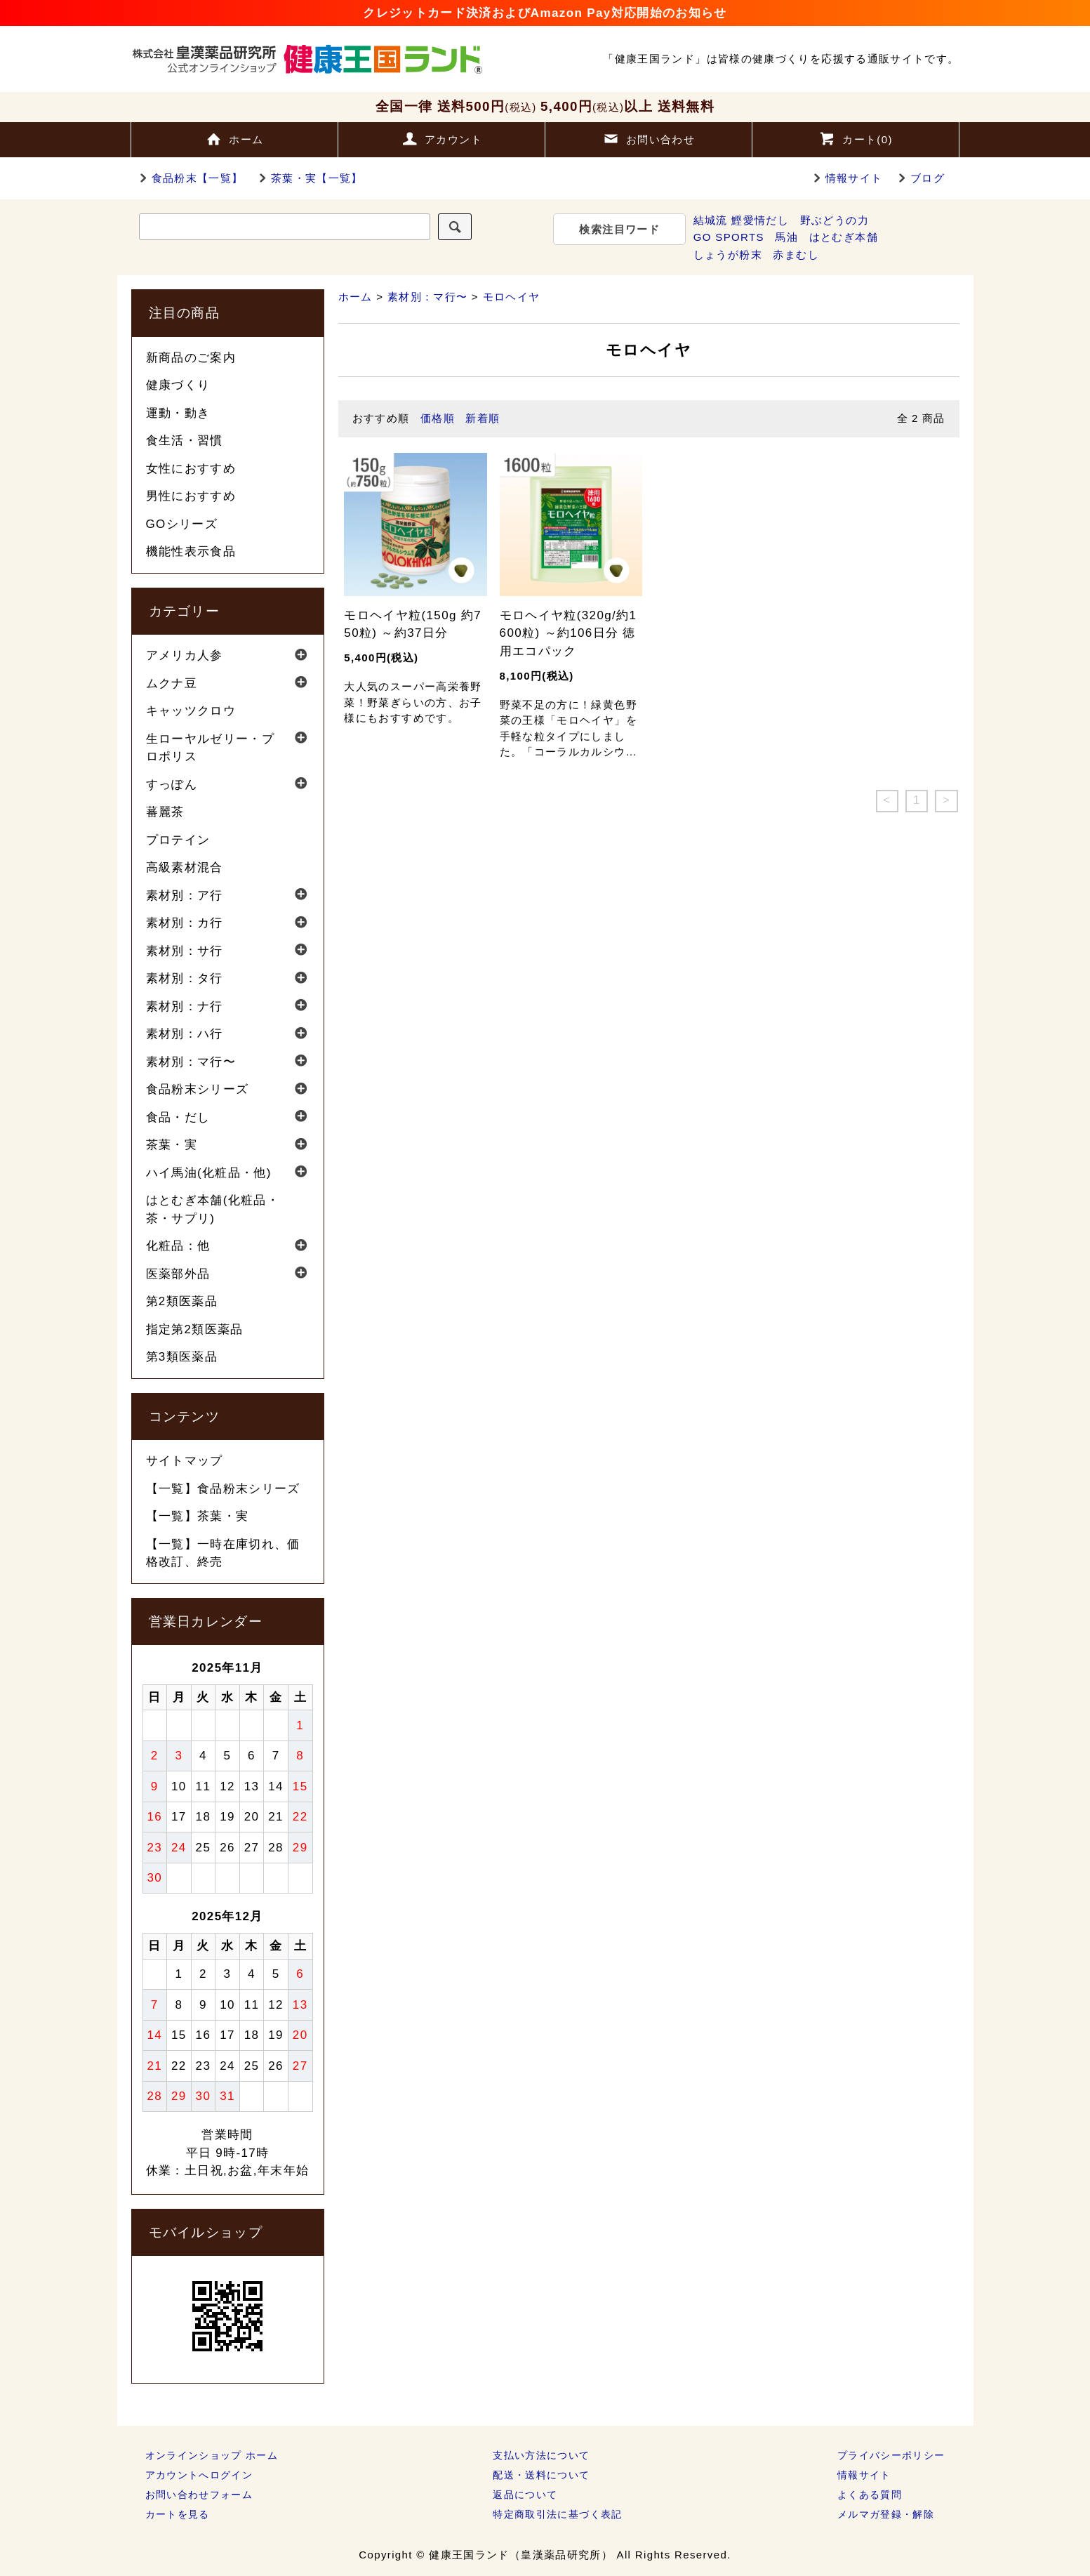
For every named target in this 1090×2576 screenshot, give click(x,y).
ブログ (927, 178)
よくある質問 (869, 2494)
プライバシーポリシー (891, 2455)
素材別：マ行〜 (427, 297)
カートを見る (177, 2514)
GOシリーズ (182, 524)
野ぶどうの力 (834, 220)
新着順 (482, 418)
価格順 (437, 418)
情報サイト (854, 178)
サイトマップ (184, 1460)
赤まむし (795, 254)
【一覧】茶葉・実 (197, 1516)
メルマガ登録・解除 (885, 2514)
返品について (525, 2494)
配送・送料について (541, 2475)
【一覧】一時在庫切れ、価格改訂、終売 (223, 1553)
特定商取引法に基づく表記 (557, 2514)
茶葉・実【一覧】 (308, 178)
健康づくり (178, 385)
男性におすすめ (191, 496)
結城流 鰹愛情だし (741, 220)
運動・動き (178, 413)
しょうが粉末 (727, 254)
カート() (855, 138)
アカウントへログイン (199, 2475)
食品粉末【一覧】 (189, 178)
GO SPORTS (728, 237)
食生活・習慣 (184, 440)
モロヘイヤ (511, 297)
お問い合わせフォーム (199, 2494)
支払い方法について (541, 2455)
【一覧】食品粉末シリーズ (223, 1488)
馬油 (786, 237)
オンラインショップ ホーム (212, 2455)
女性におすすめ (191, 468)
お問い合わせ (648, 138)
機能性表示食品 (191, 551)
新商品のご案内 (191, 357)
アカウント (441, 138)
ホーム (234, 138)
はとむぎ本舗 (843, 237)
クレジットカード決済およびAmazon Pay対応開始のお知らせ (545, 13)
